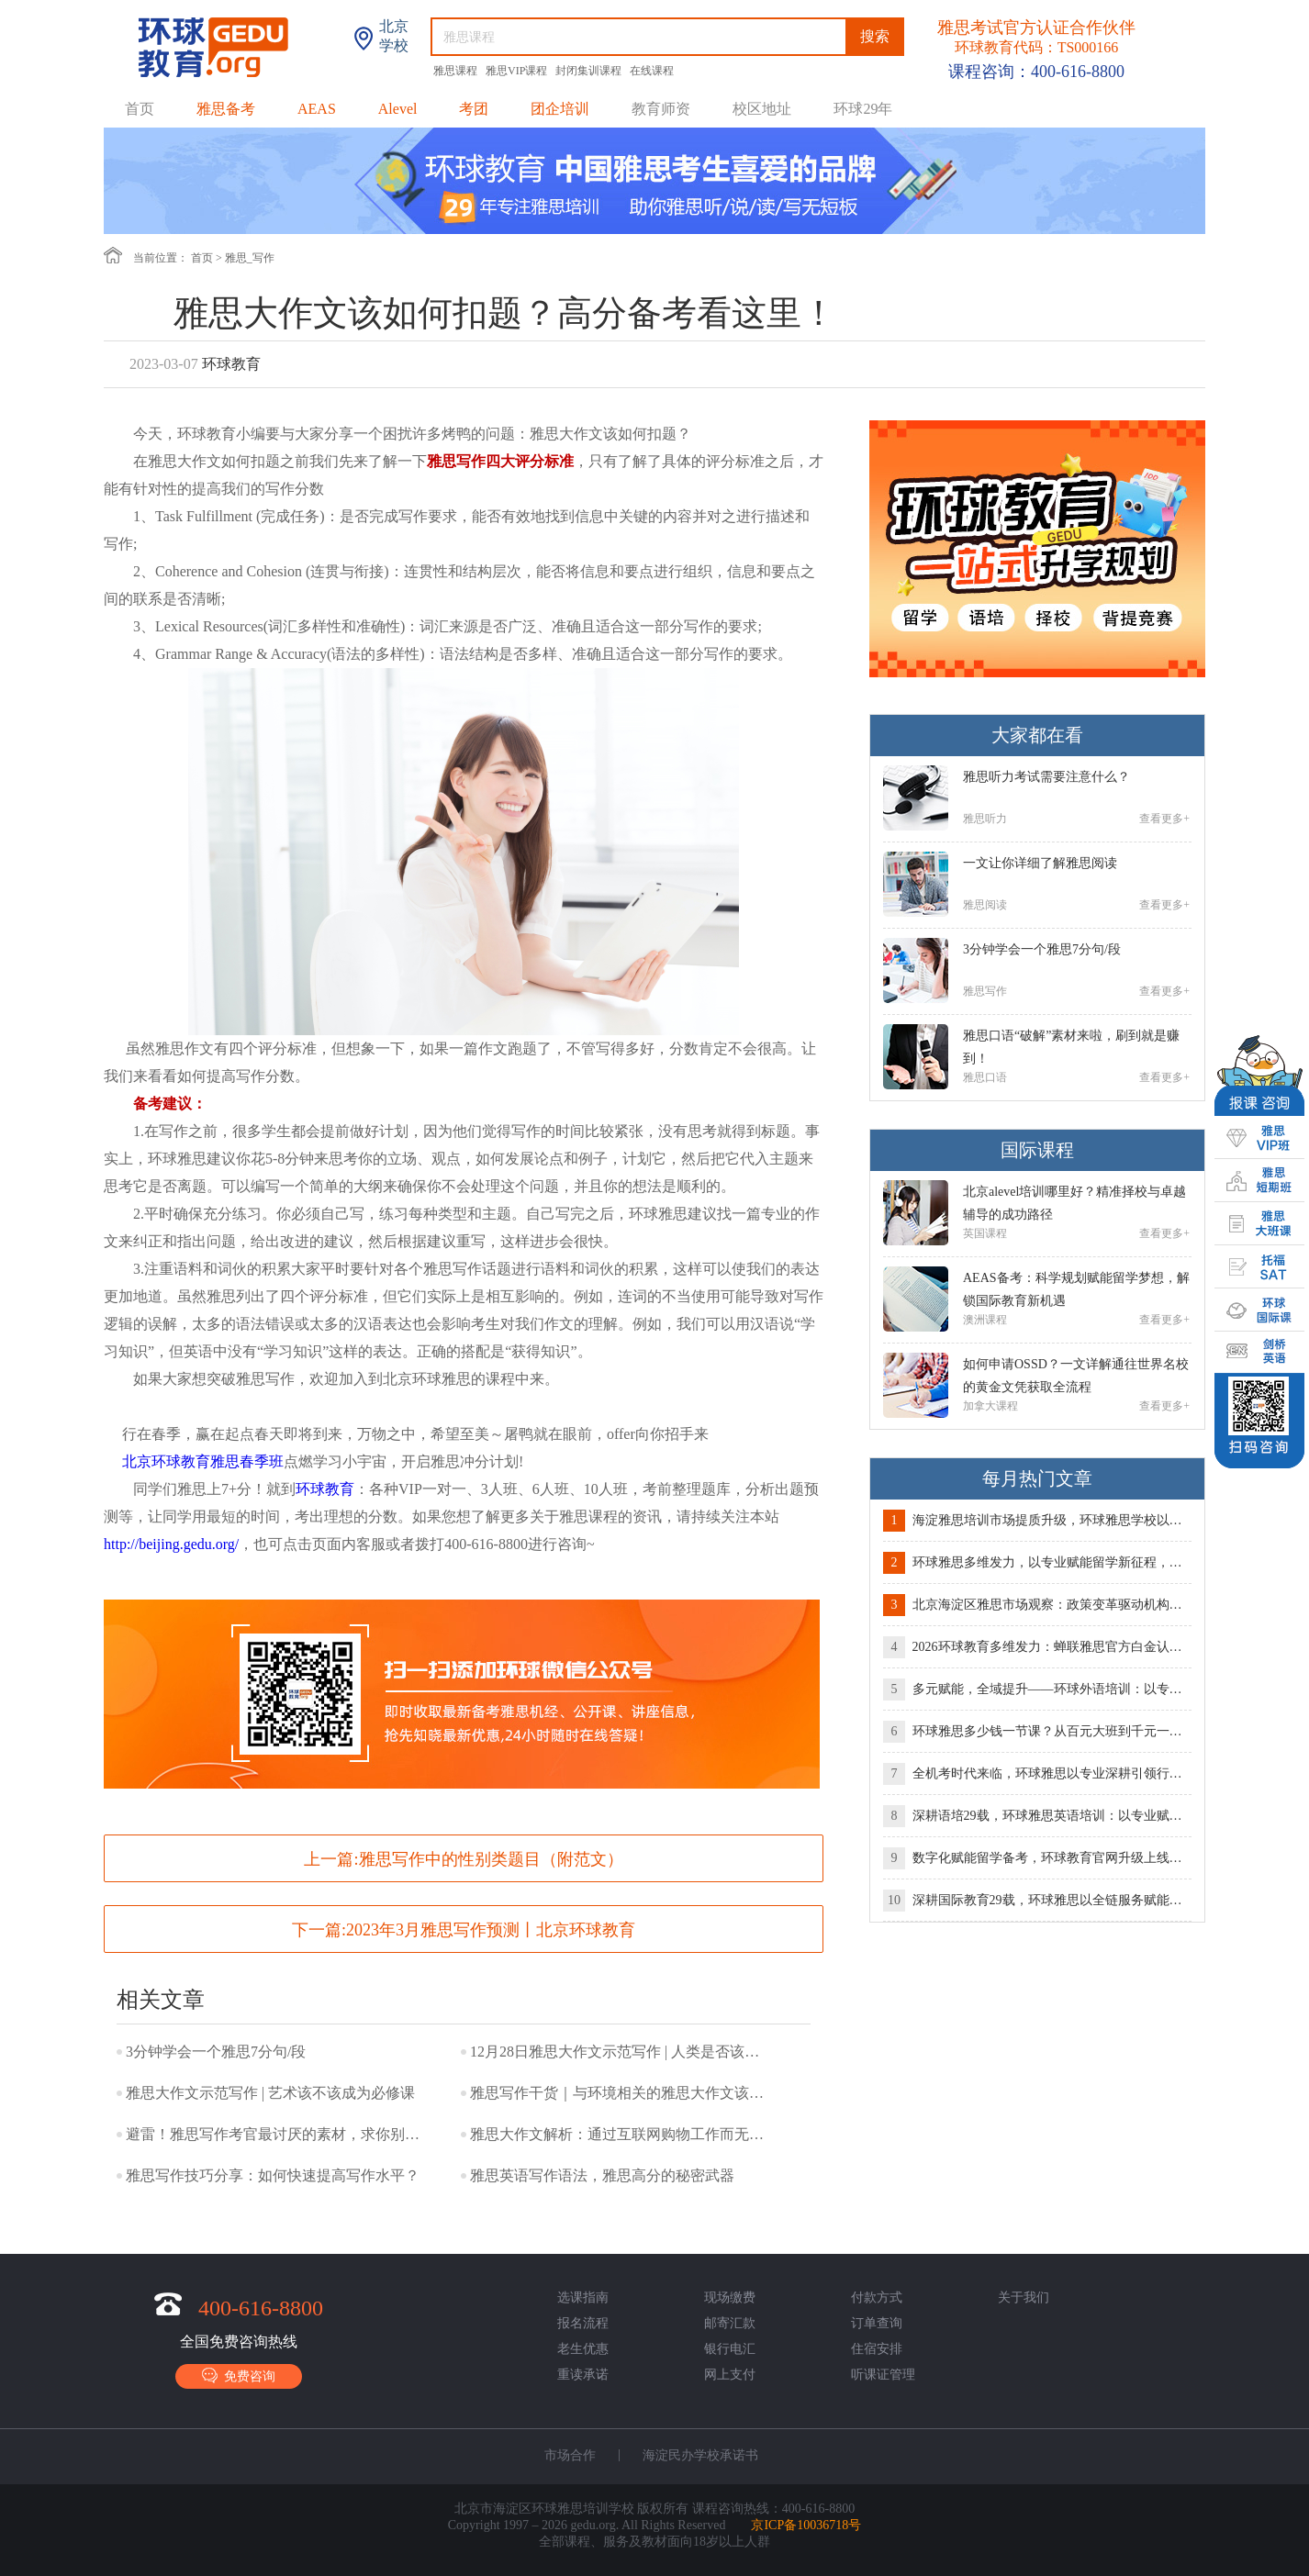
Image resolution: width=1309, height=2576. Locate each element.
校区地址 (762, 109)
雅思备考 (225, 109)
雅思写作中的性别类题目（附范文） (491, 1859)
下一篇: (463, 1930)
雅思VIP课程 (518, 70)
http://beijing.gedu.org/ (171, 1544)
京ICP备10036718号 (806, 2525)
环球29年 (863, 109)
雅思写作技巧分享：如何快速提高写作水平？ (273, 2175)
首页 (139, 109)
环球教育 (325, 1489)
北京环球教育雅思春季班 (203, 1461)
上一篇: (463, 1859)
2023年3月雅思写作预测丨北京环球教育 (490, 1930)
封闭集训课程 (589, 70)
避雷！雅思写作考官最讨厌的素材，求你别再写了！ (277, 2134)
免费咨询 (238, 2375)
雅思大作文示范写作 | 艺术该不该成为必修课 (270, 2093)
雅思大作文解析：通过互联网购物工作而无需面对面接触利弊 (621, 2134)
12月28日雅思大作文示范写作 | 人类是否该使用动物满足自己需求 (621, 2051)
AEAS (316, 109)
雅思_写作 (249, 257)
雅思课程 (456, 70)
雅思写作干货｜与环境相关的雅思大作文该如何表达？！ (621, 2093)
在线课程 (652, 70)
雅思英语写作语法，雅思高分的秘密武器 (602, 2175)
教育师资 (661, 109)
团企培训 (560, 109)
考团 (473, 109)
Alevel (398, 109)
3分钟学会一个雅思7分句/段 (216, 2051)
